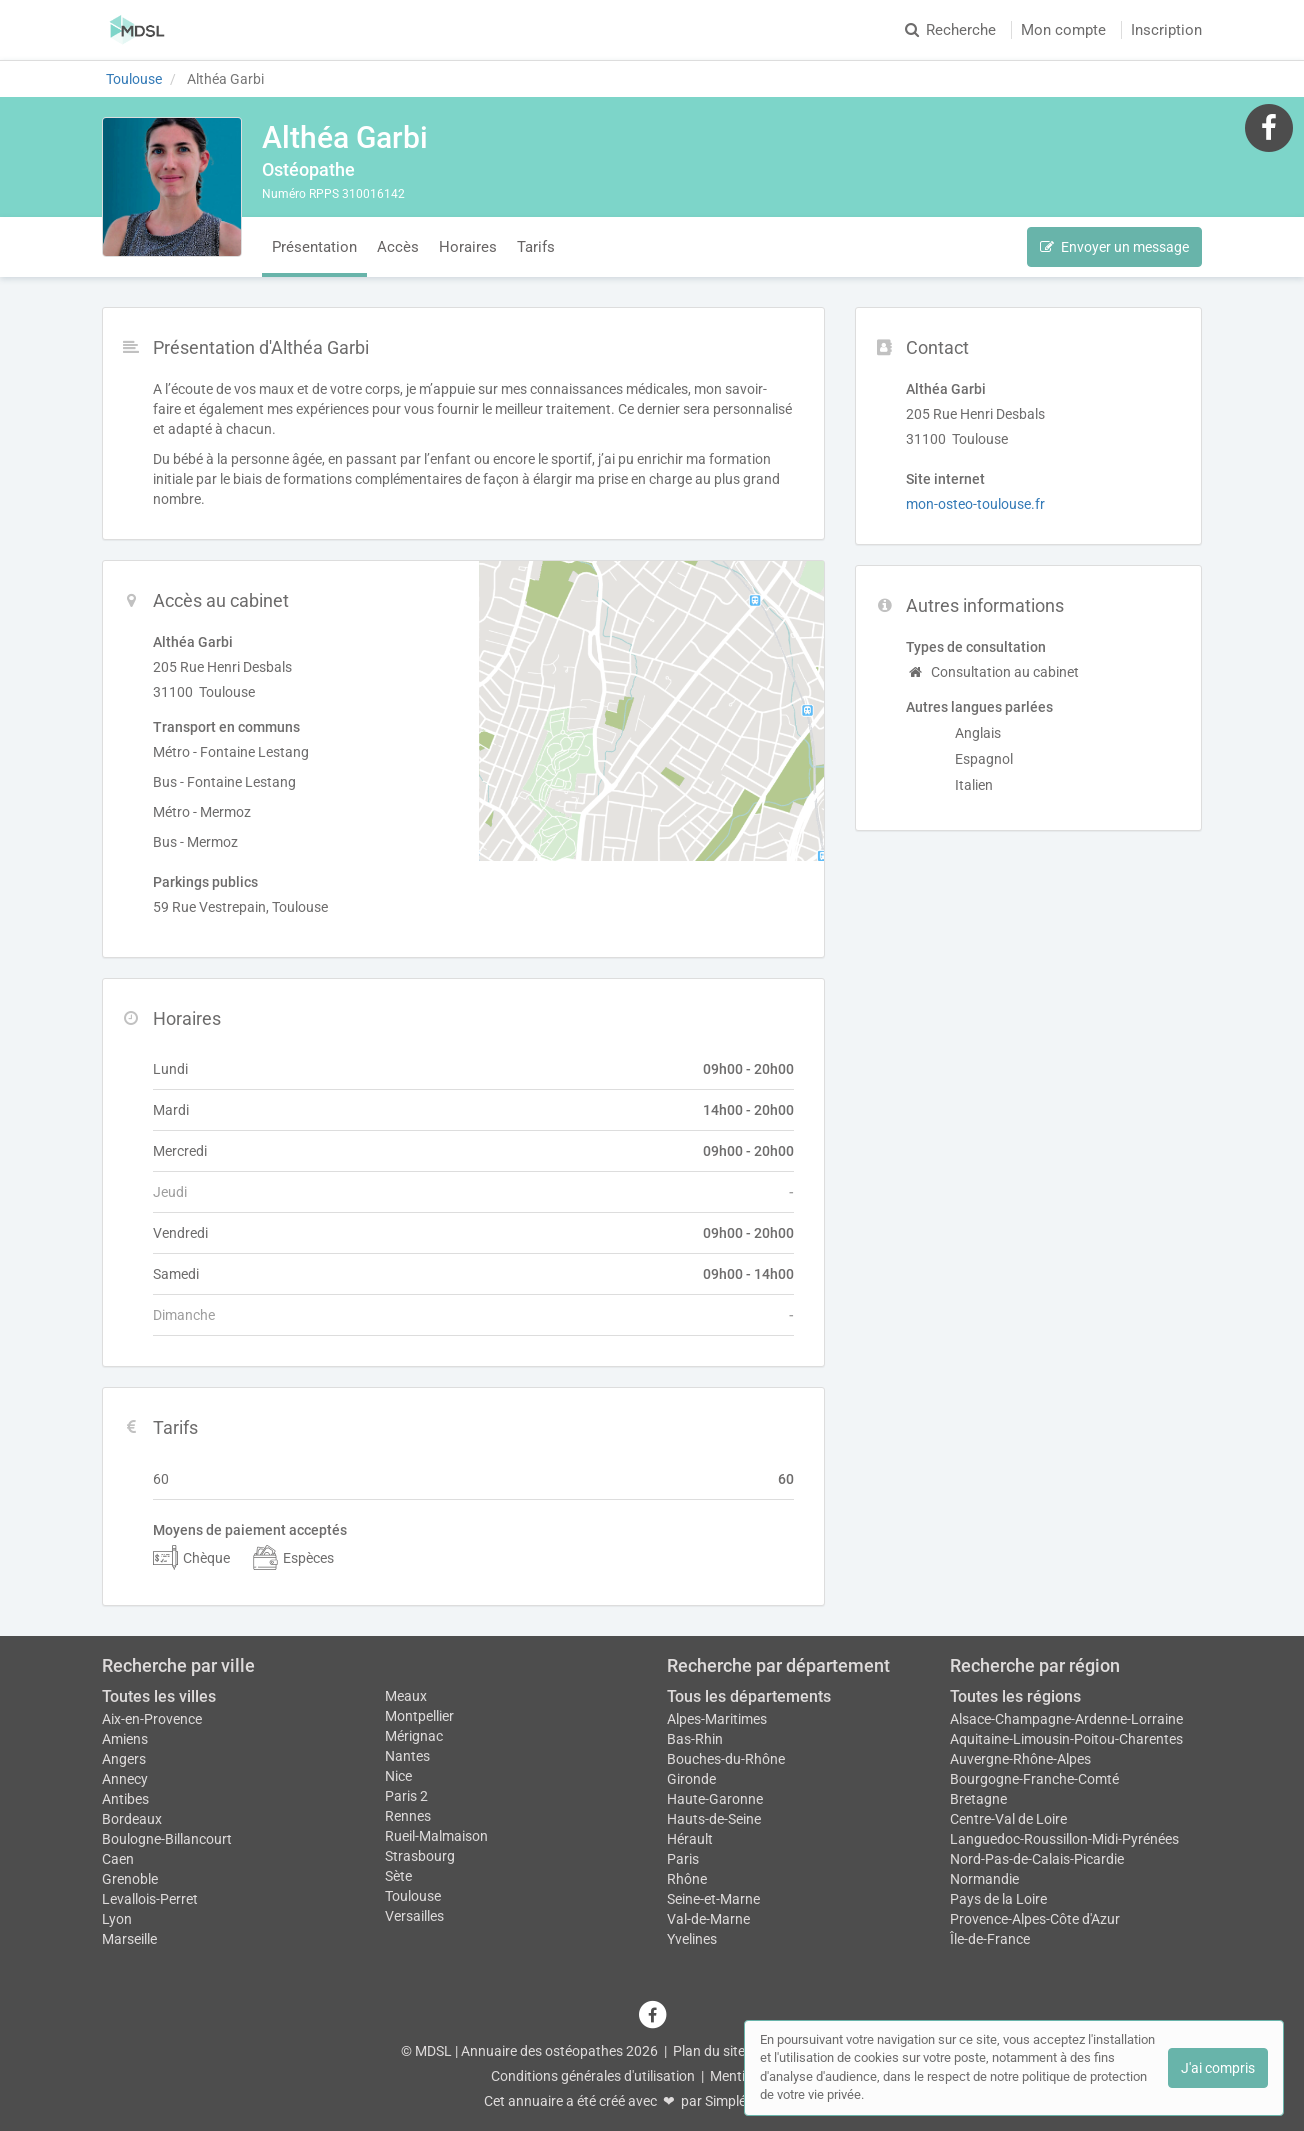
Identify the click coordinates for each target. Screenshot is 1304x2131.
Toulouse (413, 1896)
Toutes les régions (1015, 1696)
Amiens (125, 1739)
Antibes (125, 1799)
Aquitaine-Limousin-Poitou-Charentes (1066, 1739)
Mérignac (414, 1736)
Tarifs (536, 247)
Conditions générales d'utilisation (593, 2076)
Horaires (468, 247)
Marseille (129, 1939)
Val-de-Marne (708, 1919)
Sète (398, 1876)
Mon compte (1063, 30)
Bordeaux (132, 1819)
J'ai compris (1218, 2068)
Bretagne (978, 1799)
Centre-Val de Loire (1008, 1819)
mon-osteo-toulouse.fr (975, 504)
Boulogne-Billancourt (167, 1839)
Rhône (687, 1879)
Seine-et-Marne (713, 1899)
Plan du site (709, 2051)
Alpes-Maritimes (717, 1719)
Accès (398, 247)
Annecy (125, 1779)
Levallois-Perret (150, 1899)
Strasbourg (420, 1856)
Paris (683, 1859)
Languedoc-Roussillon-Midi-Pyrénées (1064, 1839)
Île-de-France (990, 1939)
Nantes (407, 1756)
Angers (124, 1759)
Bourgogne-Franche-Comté (1034, 1779)
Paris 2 (406, 1796)
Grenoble (130, 1879)
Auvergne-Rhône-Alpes (1020, 1759)
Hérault (690, 1839)
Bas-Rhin (695, 1739)
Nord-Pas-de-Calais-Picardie (1037, 1859)
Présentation (314, 247)
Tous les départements (749, 1696)
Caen (118, 1859)
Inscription (1166, 30)
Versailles (414, 1916)
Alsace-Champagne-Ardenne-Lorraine (1066, 1719)
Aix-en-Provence (152, 1719)
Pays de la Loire (998, 1899)
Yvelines (692, 1939)
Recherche (950, 30)
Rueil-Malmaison (436, 1836)
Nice (398, 1776)
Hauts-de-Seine (714, 1819)
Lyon (117, 1919)
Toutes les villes (159, 1696)
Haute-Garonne (715, 1799)
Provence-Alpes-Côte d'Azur (1035, 1919)
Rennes (408, 1816)
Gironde (691, 1779)
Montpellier (419, 1716)
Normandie (984, 1879)
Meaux (406, 1696)
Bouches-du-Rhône (726, 1759)
